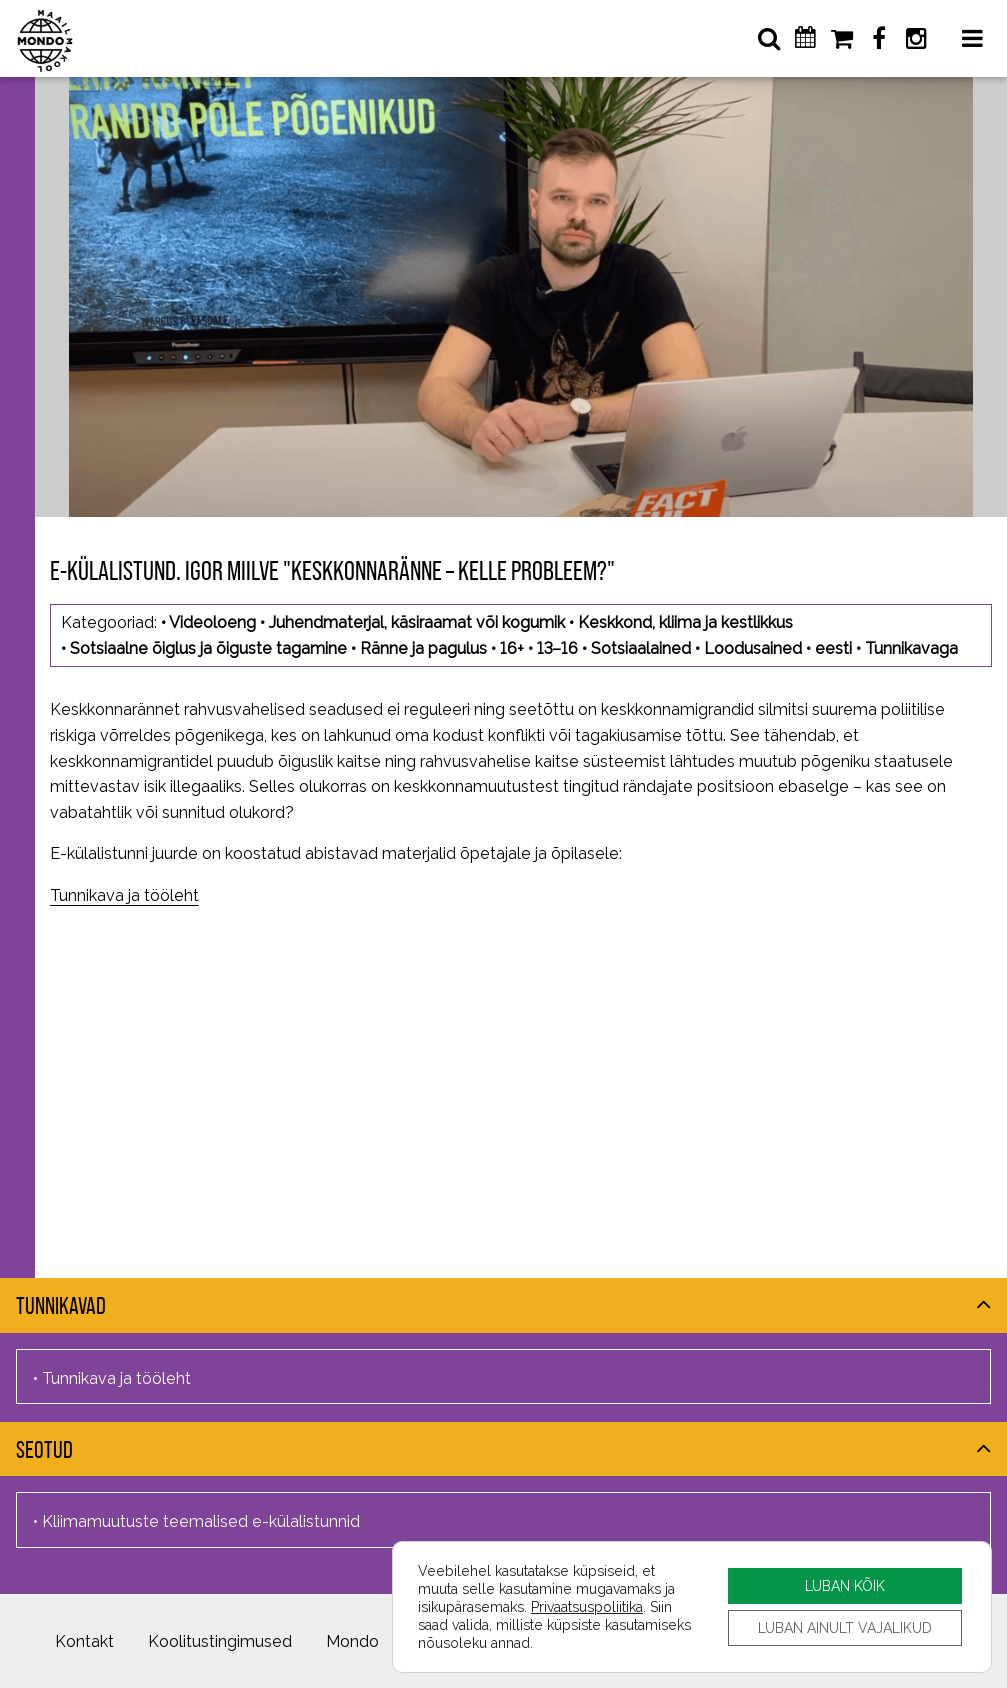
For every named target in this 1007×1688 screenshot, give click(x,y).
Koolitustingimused (220, 1641)
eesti (833, 648)
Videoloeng (212, 622)
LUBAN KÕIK (845, 1585)
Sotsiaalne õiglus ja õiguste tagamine (208, 648)
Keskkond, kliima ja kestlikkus (685, 622)
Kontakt (84, 1641)
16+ (512, 648)
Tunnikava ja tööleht (124, 895)
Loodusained (753, 648)
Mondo (352, 1641)
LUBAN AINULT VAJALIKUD (845, 1627)
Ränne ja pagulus (423, 648)
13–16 (557, 648)
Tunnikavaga (911, 648)
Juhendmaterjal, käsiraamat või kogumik (417, 622)
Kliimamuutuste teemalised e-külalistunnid (201, 1521)
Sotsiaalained (641, 648)
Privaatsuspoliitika (587, 1606)
